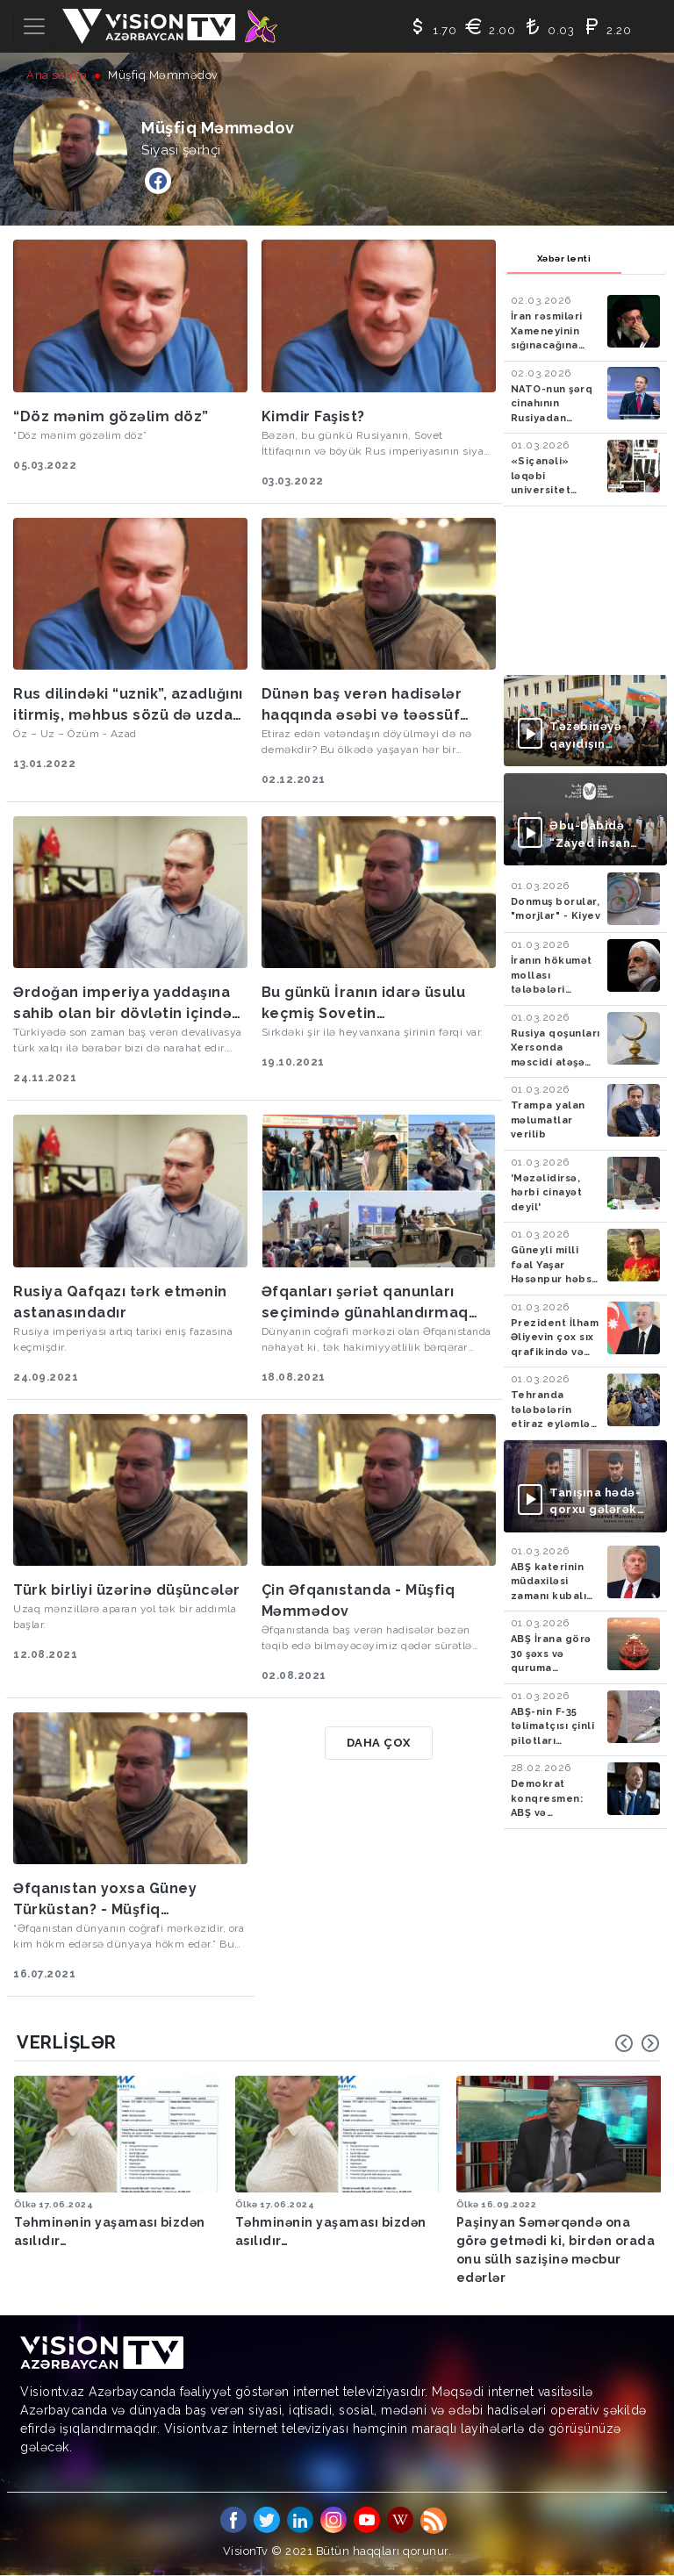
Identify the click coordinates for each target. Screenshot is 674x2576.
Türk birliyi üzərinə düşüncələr (126, 1590)
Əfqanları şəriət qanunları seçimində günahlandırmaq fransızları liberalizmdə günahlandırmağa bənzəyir (365, 1303)
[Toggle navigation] (34, 26)
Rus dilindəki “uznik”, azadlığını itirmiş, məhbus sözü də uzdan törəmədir (128, 705)
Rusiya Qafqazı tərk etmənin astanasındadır (120, 1302)
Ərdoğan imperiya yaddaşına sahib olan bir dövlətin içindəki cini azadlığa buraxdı (128, 1004)
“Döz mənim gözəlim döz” (111, 416)
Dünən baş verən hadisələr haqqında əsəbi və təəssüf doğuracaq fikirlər (362, 705)
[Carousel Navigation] (637, 2043)
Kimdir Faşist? (313, 416)
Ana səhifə (56, 75)
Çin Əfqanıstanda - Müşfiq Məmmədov (358, 1600)
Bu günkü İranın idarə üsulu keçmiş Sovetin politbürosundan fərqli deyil (368, 1004)
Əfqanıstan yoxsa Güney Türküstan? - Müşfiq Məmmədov (105, 1900)
